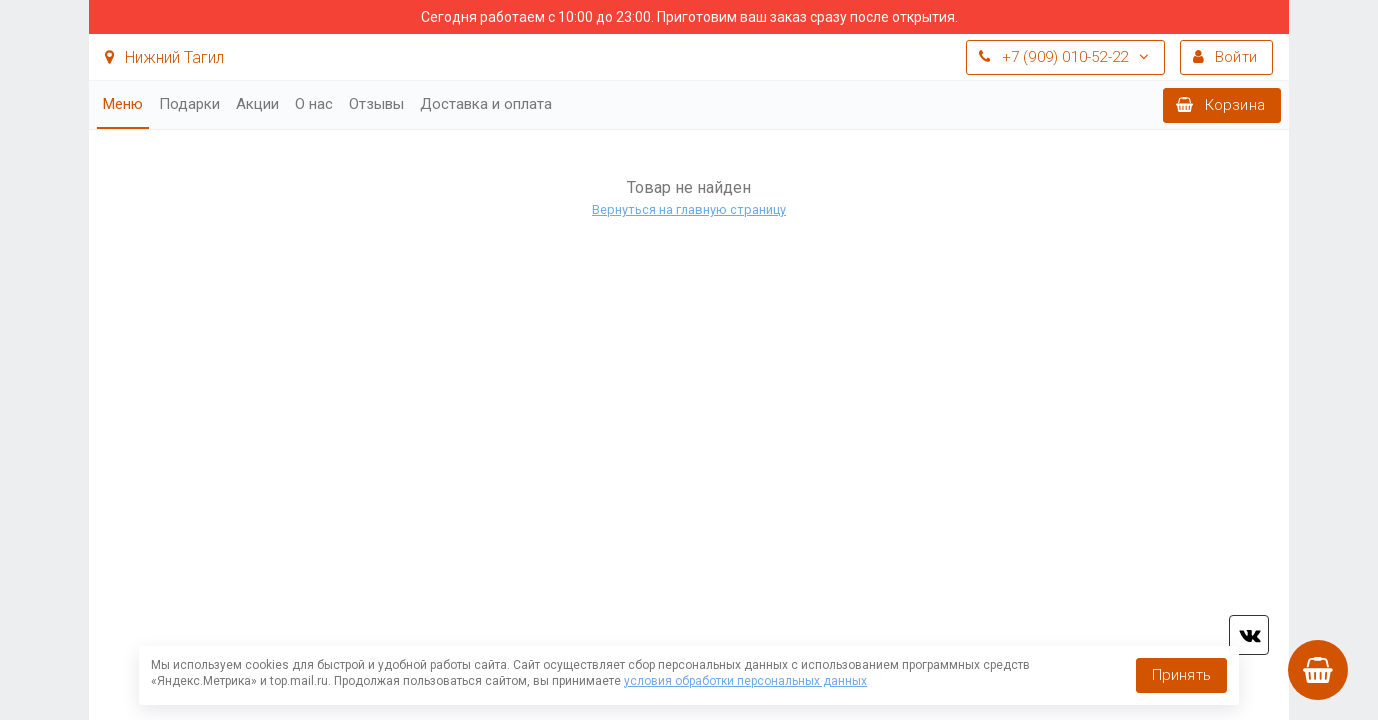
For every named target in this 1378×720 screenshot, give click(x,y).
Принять (1181, 675)
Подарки (189, 104)
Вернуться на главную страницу (689, 209)
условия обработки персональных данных (745, 681)
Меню (123, 104)
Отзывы (376, 104)
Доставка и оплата (486, 104)
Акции (257, 104)
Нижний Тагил (164, 57)
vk (1249, 635)
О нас (314, 104)
